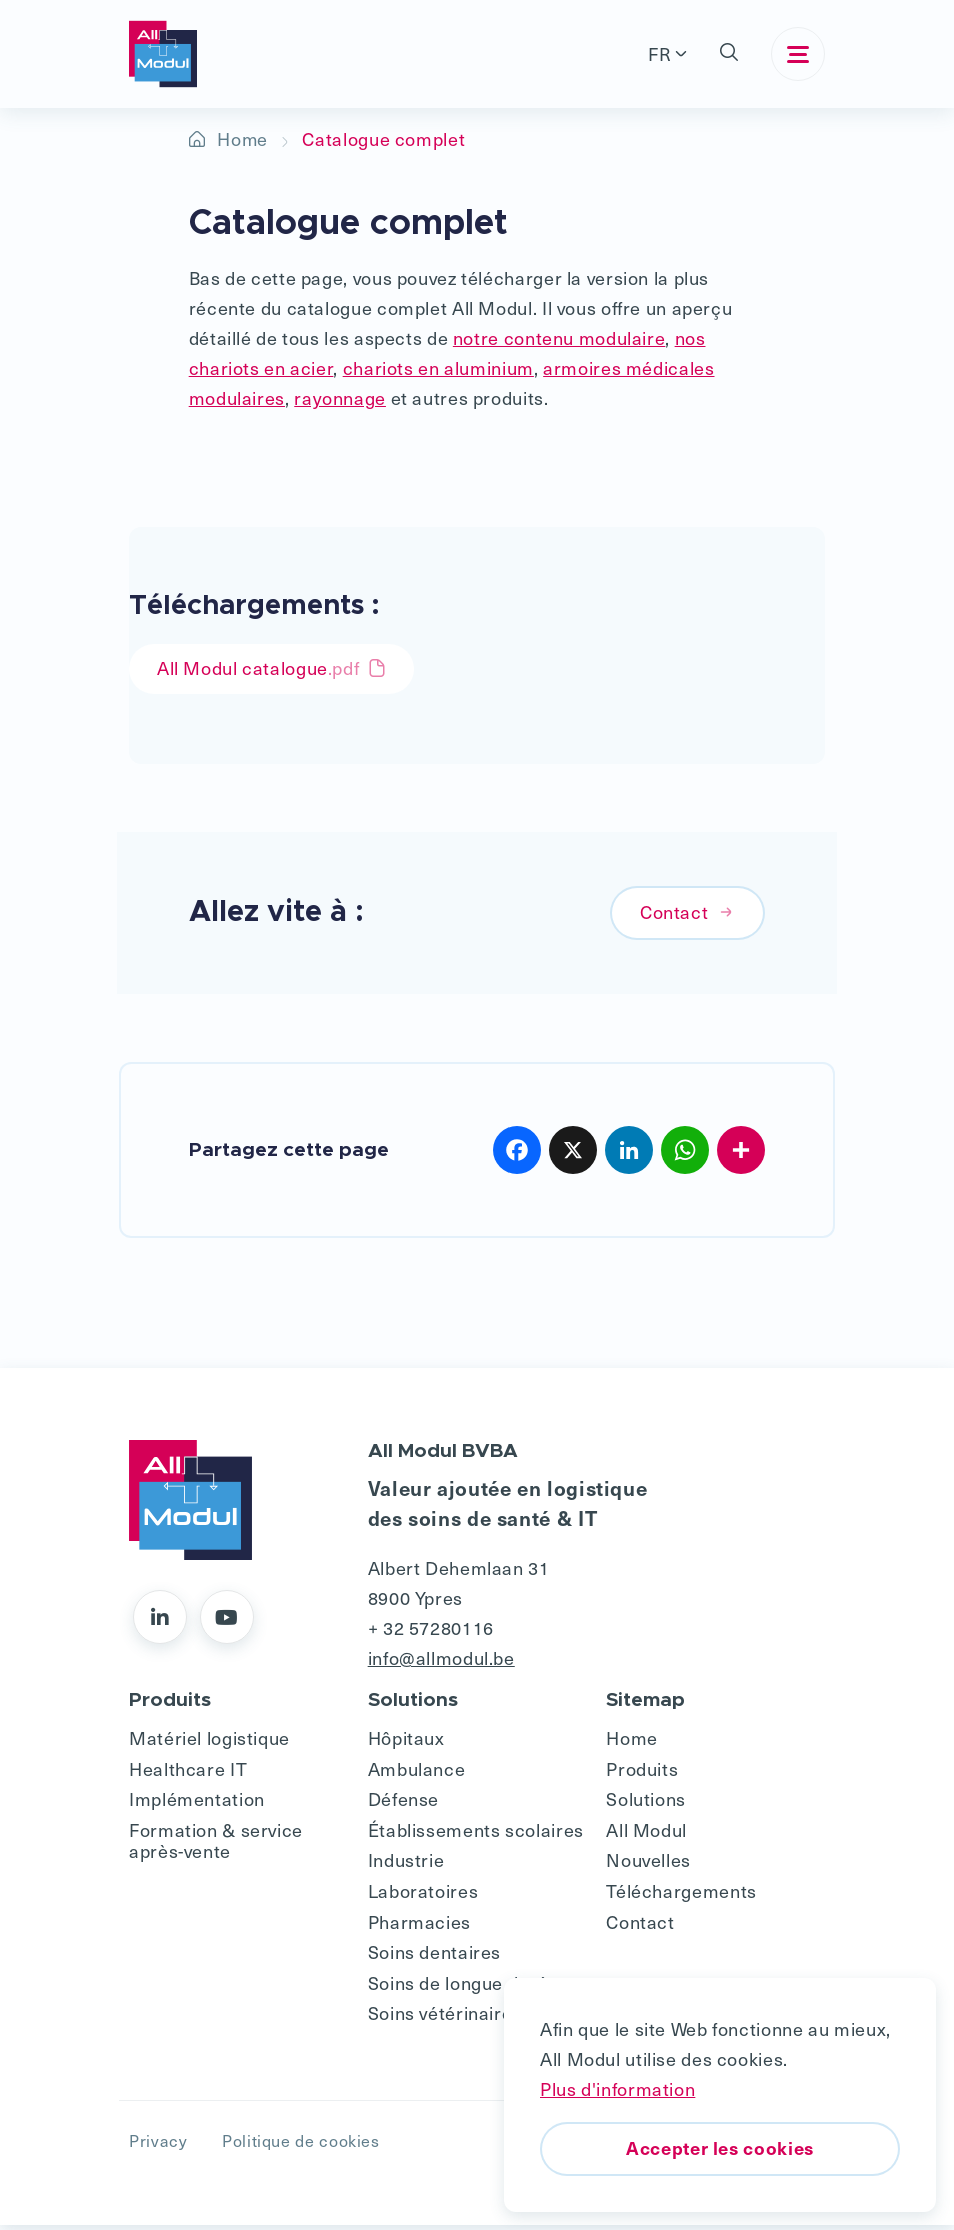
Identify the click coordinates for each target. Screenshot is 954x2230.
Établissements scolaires (476, 1833)
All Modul (646, 1833)
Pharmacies (419, 1925)
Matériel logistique (209, 1741)
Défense (403, 1802)
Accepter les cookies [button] (720, 2147)
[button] (729, 54)
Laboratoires (423, 1894)
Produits (642, 1772)
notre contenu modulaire (559, 337)
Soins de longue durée (463, 1986)
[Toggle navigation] (798, 54)
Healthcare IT (188, 1772)
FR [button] (659, 53)
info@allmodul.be (441, 1661)
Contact (687, 915)
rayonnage (340, 397)
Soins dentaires (434, 1955)
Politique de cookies (301, 2145)
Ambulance (417, 1772)
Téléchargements (681, 1894)
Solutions (646, 1802)
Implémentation (197, 1802)
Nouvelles (648, 1864)
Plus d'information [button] (617, 2088)
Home (243, 138)
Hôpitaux (406, 1741)
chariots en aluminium (438, 367)
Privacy (158, 2145)
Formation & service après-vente (216, 1844)
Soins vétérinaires (445, 2016)
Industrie (406, 1864)
